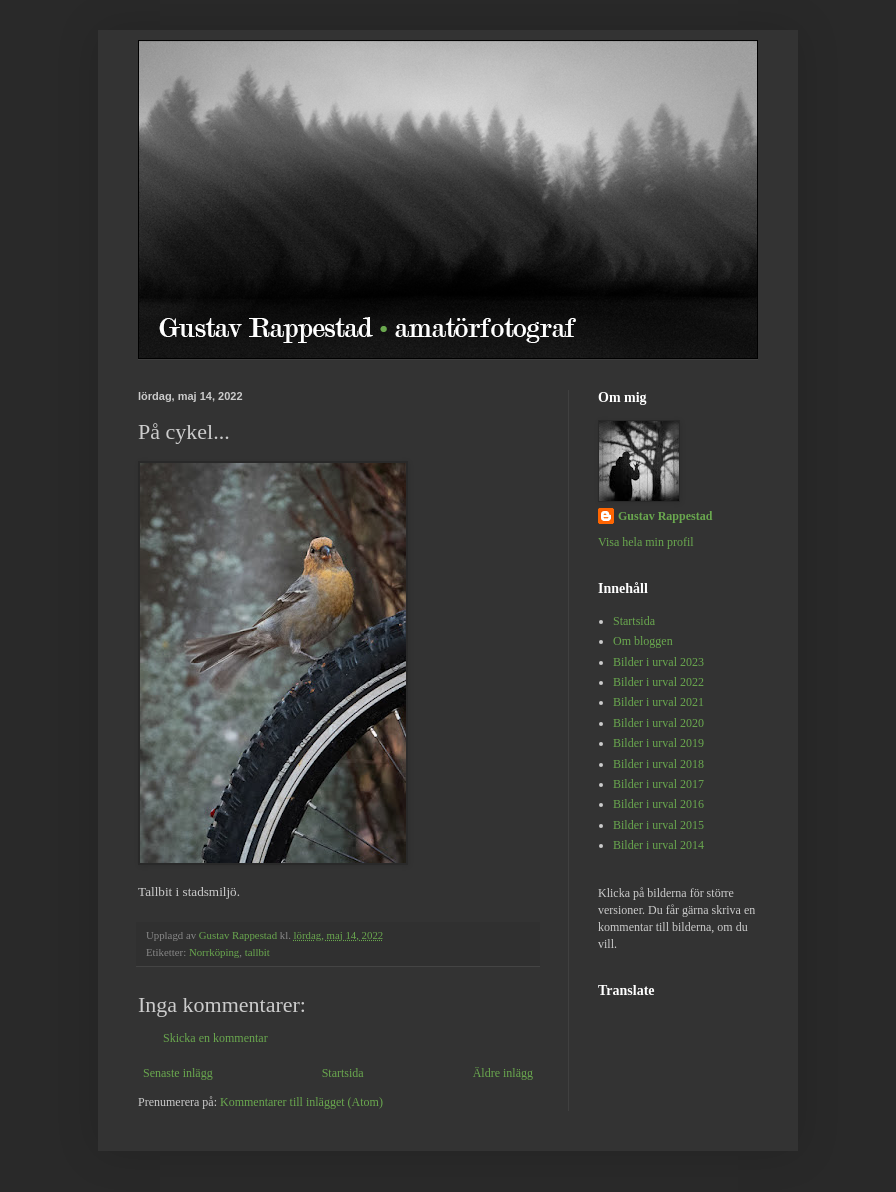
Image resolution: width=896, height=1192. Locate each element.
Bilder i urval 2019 (658, 743)
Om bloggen (643, 641)
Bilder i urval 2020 (658, 723)
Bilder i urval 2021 (658, 702)
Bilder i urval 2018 (658, 764)
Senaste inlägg (178, 1073)
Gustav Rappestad (665, 516)
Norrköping (214, 952)
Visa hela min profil (646, 542)
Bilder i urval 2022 (658, 682)
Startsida (343, 1073)
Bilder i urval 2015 (658, 825)
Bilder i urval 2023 (658, 662)
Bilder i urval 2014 (658, 845)
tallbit (257, 952)
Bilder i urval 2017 (658, 784)
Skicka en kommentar (215, 1038)
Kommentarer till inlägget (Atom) (301, 1102)
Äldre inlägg (503, 1073)
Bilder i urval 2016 (658, 804)
